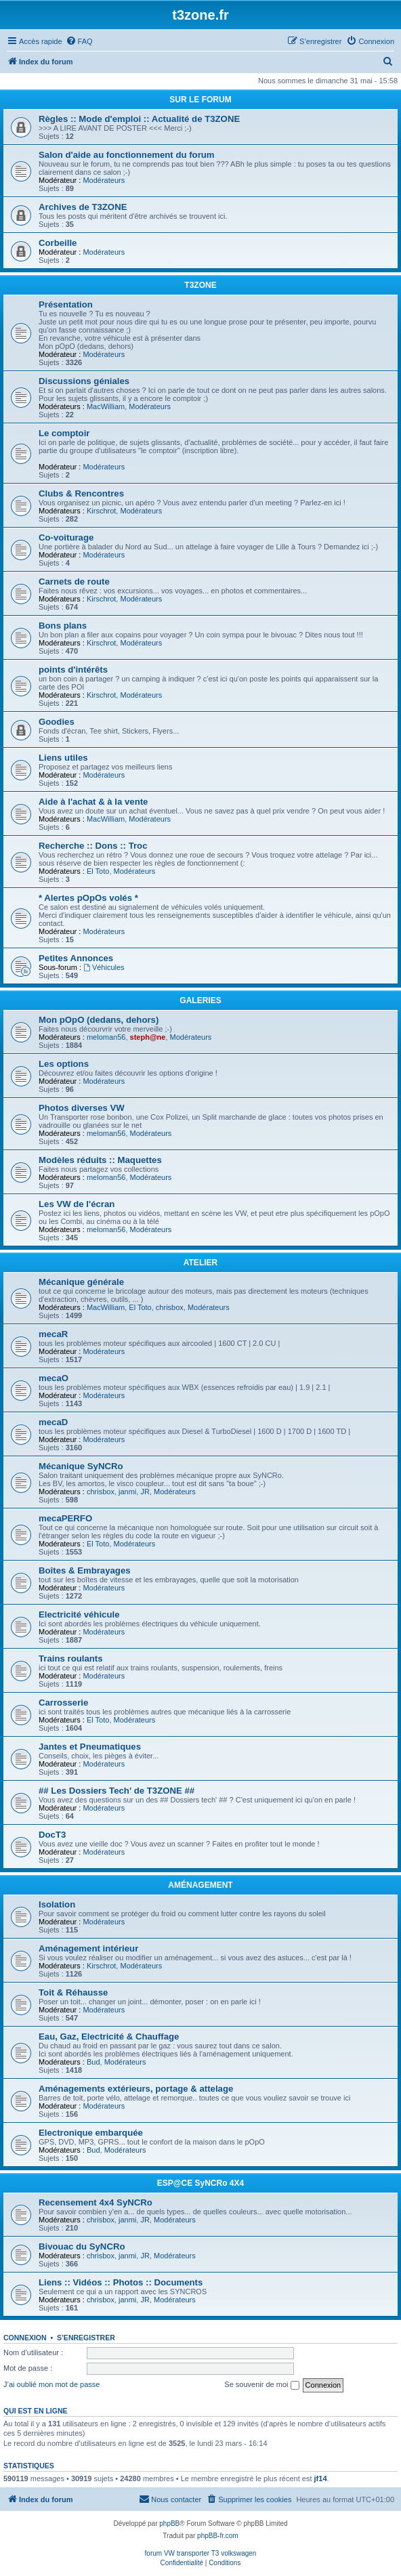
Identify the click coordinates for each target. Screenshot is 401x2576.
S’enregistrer (86, 2338)
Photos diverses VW (82, 1108)
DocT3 (52, 1835)
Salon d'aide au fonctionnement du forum (127, 155)
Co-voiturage (66, 537)
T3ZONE (200, 285)
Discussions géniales (84, 381)
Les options (64, 1064)
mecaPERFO (65, 1518)
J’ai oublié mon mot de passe (51, 2384)
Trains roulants (71, 1658)
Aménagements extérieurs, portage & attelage (136, 2089)
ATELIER (200, 1262)
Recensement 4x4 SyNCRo (95, 2202)
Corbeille (58, 243)
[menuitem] (79, 41)
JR (144, 1491)
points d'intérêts (73, 669)
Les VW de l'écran (76, 1204)
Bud (93, 2062)
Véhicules (104, 967)
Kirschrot (101, 511)
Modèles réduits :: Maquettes (100, 1160)
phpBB (169, 2523)
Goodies (57, 722)
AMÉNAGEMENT (200, 1885)
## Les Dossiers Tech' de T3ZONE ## (116, 1791)
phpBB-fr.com (217, 2535)
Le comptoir (64, 433)
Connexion (25, 2338)
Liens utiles (63, 758)
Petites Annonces (76, 958)
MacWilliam (106, 406)
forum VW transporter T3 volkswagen (201, 2553)
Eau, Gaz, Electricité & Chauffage (109, 2036)
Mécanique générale (81, 1282)
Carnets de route (74, 581)
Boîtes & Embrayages (85, 1570)
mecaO (53, 1378)
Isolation (57, 1904)
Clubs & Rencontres (81, 493)
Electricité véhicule (79, 1614)
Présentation (66, 304)
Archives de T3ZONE (83, 207)
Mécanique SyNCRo (81, 1466)
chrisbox (170, 1307)
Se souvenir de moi (261, 2385)
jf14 (320, 2478)
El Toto (98, 871)
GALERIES (200, 1000)
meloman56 (106, 1037)
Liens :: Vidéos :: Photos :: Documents (121, 2282)
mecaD (53, 1422)
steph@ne (148, 1037)
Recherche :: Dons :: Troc (93, 846)
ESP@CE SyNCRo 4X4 (200, 2183)
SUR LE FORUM (200, 99)
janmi (127, 1491)
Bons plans (63, 625)
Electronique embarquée (91, 2133)
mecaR (53, 1334)
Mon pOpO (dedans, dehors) (99, 1020)
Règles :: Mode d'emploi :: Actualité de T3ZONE (139, 119)
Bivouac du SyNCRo (82, 2246)
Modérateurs (104, 180)
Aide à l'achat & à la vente (93, 802)
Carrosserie (63, 1702)
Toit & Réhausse (73, 1992)
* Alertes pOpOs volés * (88, 898)
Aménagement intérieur (88, 1948)
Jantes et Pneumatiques (90, 1746)
